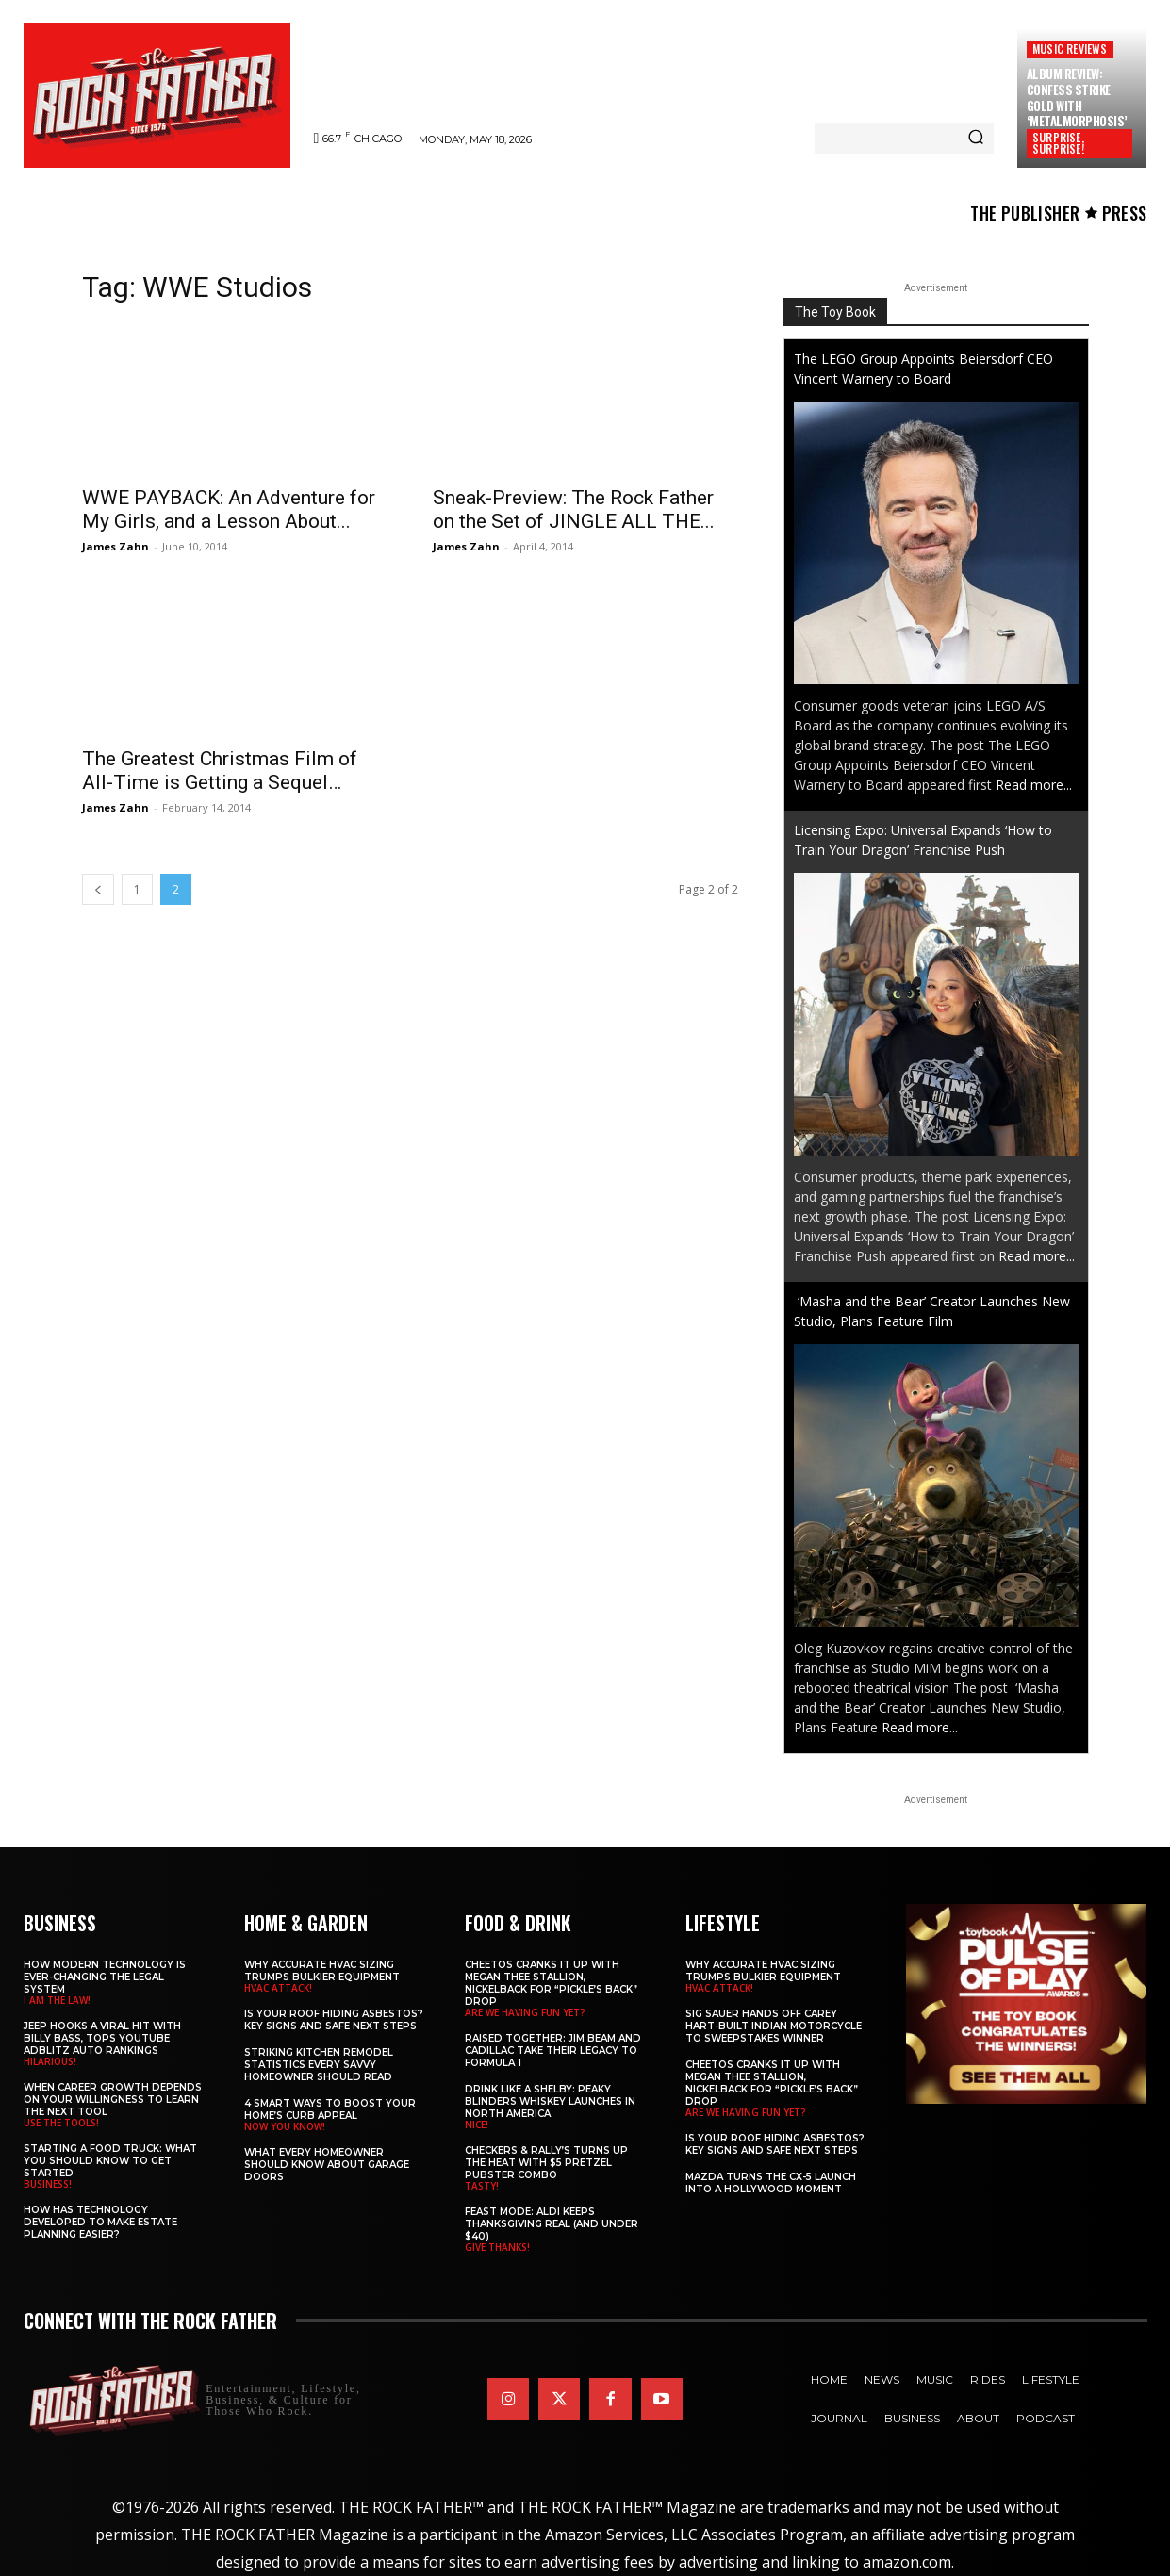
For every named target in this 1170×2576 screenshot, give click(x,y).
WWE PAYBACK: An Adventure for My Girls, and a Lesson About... (228, 509)
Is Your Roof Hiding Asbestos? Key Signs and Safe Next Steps (333, 2020)
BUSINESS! (48, 2184)
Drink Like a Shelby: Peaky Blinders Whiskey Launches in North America (550, 2101)
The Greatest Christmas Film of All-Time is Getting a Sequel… (219, 770)
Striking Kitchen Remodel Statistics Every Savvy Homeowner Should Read (318, 2064)
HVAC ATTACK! (278, 1988)
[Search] (976, 138)
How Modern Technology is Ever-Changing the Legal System (105, 1977)
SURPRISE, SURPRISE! (1058, 142)
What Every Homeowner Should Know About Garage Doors (326, 2164)
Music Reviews (1070, 49)
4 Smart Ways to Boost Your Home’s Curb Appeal (330, 2109)
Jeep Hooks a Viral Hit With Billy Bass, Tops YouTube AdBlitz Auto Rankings (102, 2038)
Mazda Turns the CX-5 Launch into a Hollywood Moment (770, 2183)
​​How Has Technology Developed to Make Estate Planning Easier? (100, 2222)
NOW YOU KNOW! (284, 2126)
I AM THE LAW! (57, 2000)
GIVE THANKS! (497, 2247)
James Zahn (115, 546)
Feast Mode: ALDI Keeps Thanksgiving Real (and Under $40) (551, 2224)
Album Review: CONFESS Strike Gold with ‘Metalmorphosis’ (1077, 97)
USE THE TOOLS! (61, 2122)
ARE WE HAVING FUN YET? (525, 2012)
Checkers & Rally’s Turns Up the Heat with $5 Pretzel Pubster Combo (546, 2162)
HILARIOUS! (50, 2061)
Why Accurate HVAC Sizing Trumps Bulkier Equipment (322, 1971)
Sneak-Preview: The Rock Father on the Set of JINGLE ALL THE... (574, 509)
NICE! (476, 2124)
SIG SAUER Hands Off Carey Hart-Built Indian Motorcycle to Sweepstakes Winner (773, 2026)
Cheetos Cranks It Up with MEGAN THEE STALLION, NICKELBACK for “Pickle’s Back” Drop (551, 1983)
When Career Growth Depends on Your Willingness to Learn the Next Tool (113, 2099)
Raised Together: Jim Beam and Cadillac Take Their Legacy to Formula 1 (553, 2050)
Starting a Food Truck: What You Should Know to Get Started (110, 2160)
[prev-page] (98, 889)
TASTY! (482, 2185)
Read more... (1034, 785)
